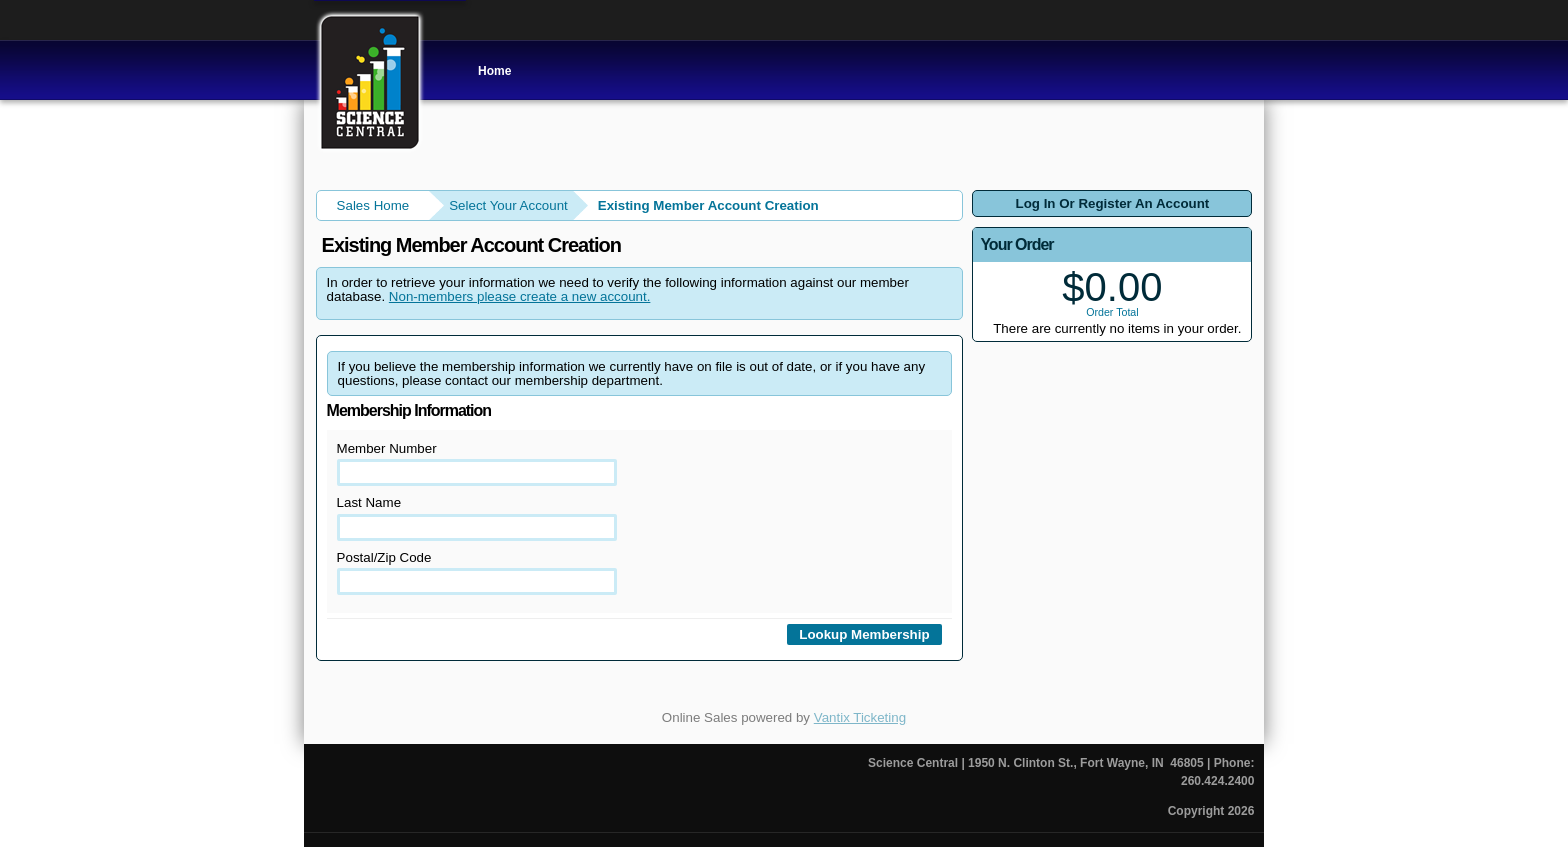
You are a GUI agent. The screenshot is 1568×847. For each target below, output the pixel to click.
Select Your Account (508, 205)
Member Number (477, 463)
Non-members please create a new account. (520, 296)
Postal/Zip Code (477, 572)
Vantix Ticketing (860, 717)
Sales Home (373, 205)
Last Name (477, 517)
